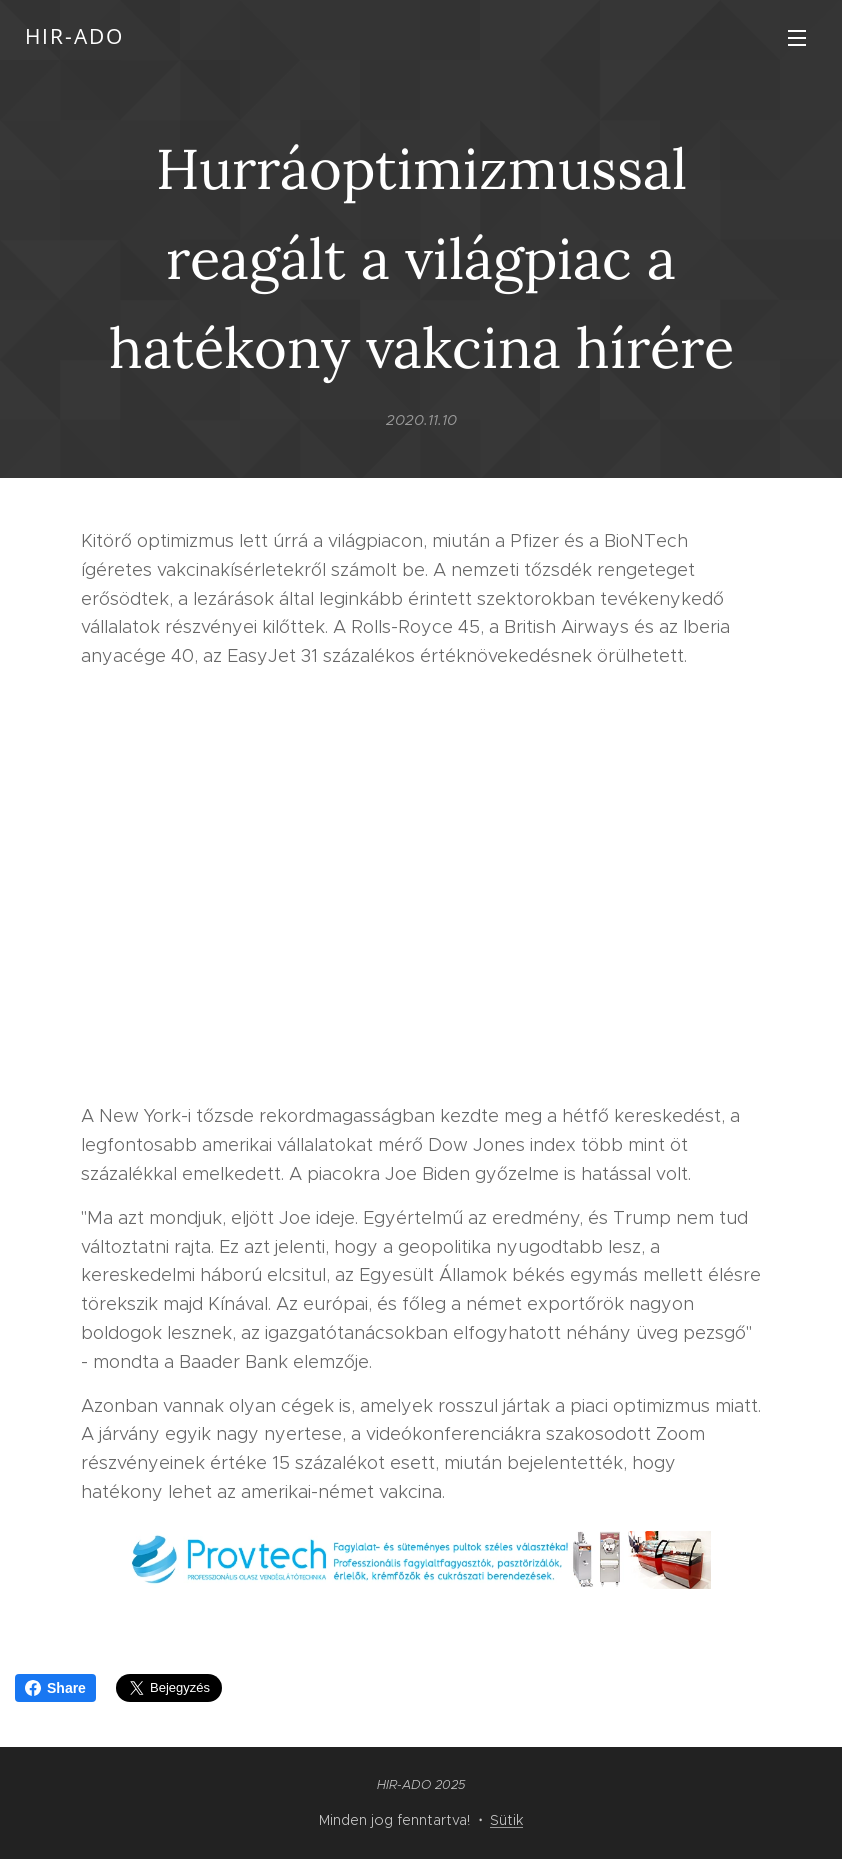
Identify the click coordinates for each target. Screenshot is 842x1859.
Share (55, 1688)
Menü (797, 38)
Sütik (506, 1820)
